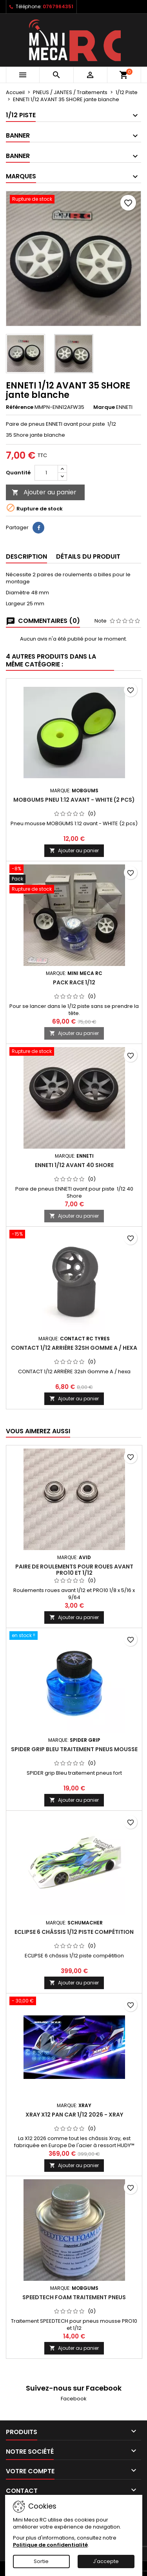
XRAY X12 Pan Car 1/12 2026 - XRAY (74, 2115)
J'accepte (106, 2561)
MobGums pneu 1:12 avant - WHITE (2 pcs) (74, 800)
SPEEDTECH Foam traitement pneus (74, 2297)
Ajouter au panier (44, 492)
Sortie (41, 2561)
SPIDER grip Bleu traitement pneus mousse (74, 1749)
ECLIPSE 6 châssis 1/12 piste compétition (74, 1932)
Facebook (74, 2398)
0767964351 (58, 6)
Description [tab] (26, 556)
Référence (19, 407)
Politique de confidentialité (50, 2545)
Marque (104, 407)
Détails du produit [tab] (88, 556)
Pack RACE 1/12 (74, 982)
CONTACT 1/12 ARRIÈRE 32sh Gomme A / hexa (74, 1348)
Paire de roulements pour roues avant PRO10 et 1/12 (74, 1570)
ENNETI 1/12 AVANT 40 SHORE (74, 1165)
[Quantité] (46, 473)
